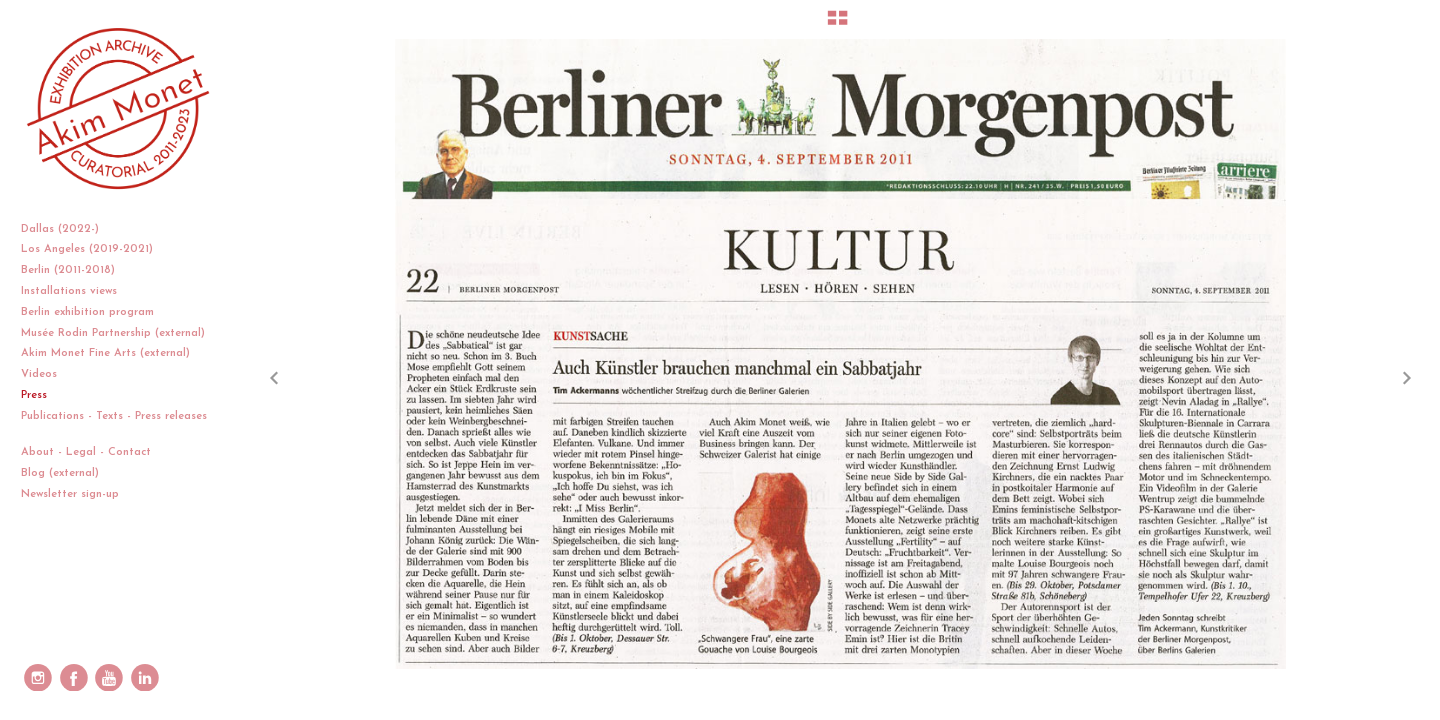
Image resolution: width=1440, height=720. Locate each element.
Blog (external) (60, 473)
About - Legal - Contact (93, 452)
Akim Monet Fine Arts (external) (105, 353)
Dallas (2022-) (67, 229)
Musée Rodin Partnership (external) (113, 333)
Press (34, 395)
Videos (46, 374)
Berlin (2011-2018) (75, 270)
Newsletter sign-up (70, 494)
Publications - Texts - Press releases (114, 424)
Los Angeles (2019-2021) (94, 249)
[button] (837, 25)
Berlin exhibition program (87, 312)
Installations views (76, 291)
